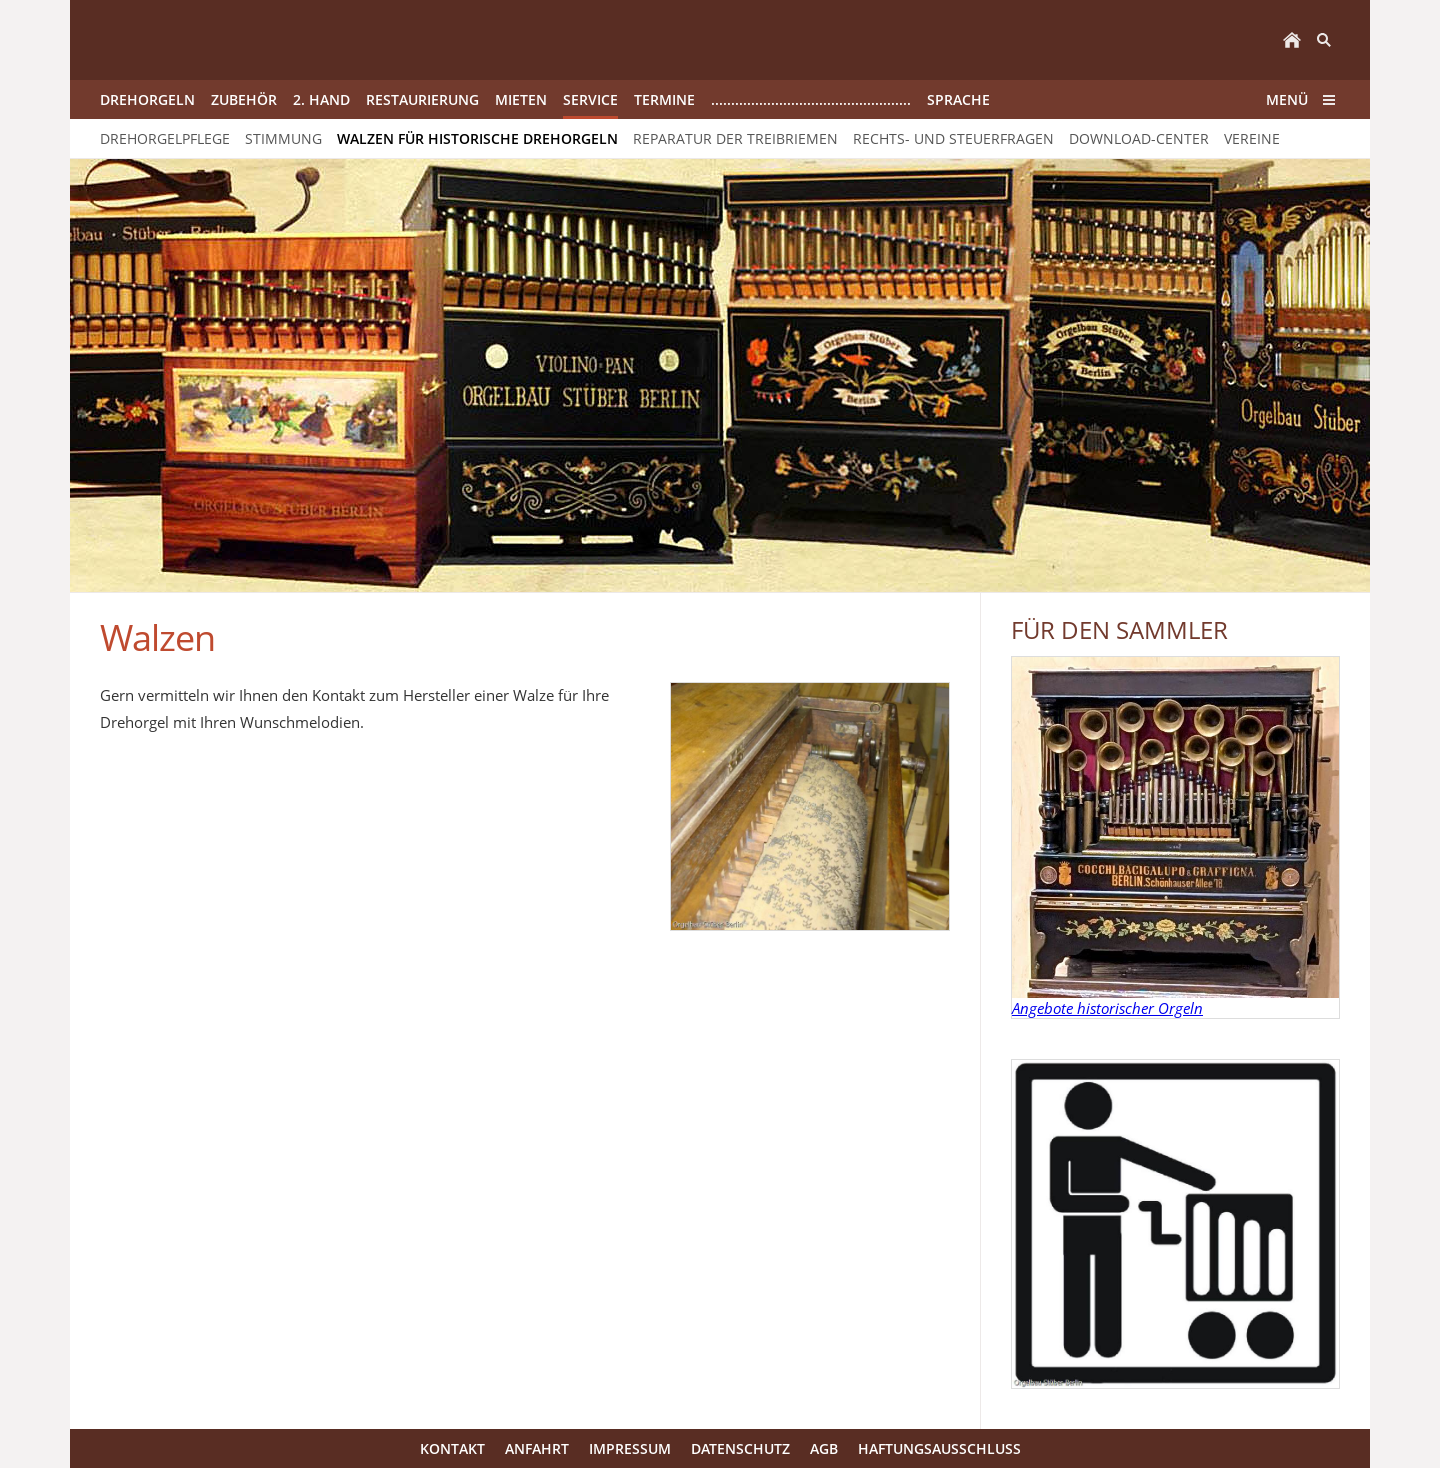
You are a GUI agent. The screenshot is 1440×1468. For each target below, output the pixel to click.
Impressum (630, 1448)
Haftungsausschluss (939, 1448)
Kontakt (452, 1448)
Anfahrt (537, 1448)
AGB (824, 1448)
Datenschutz (740, 1448)
